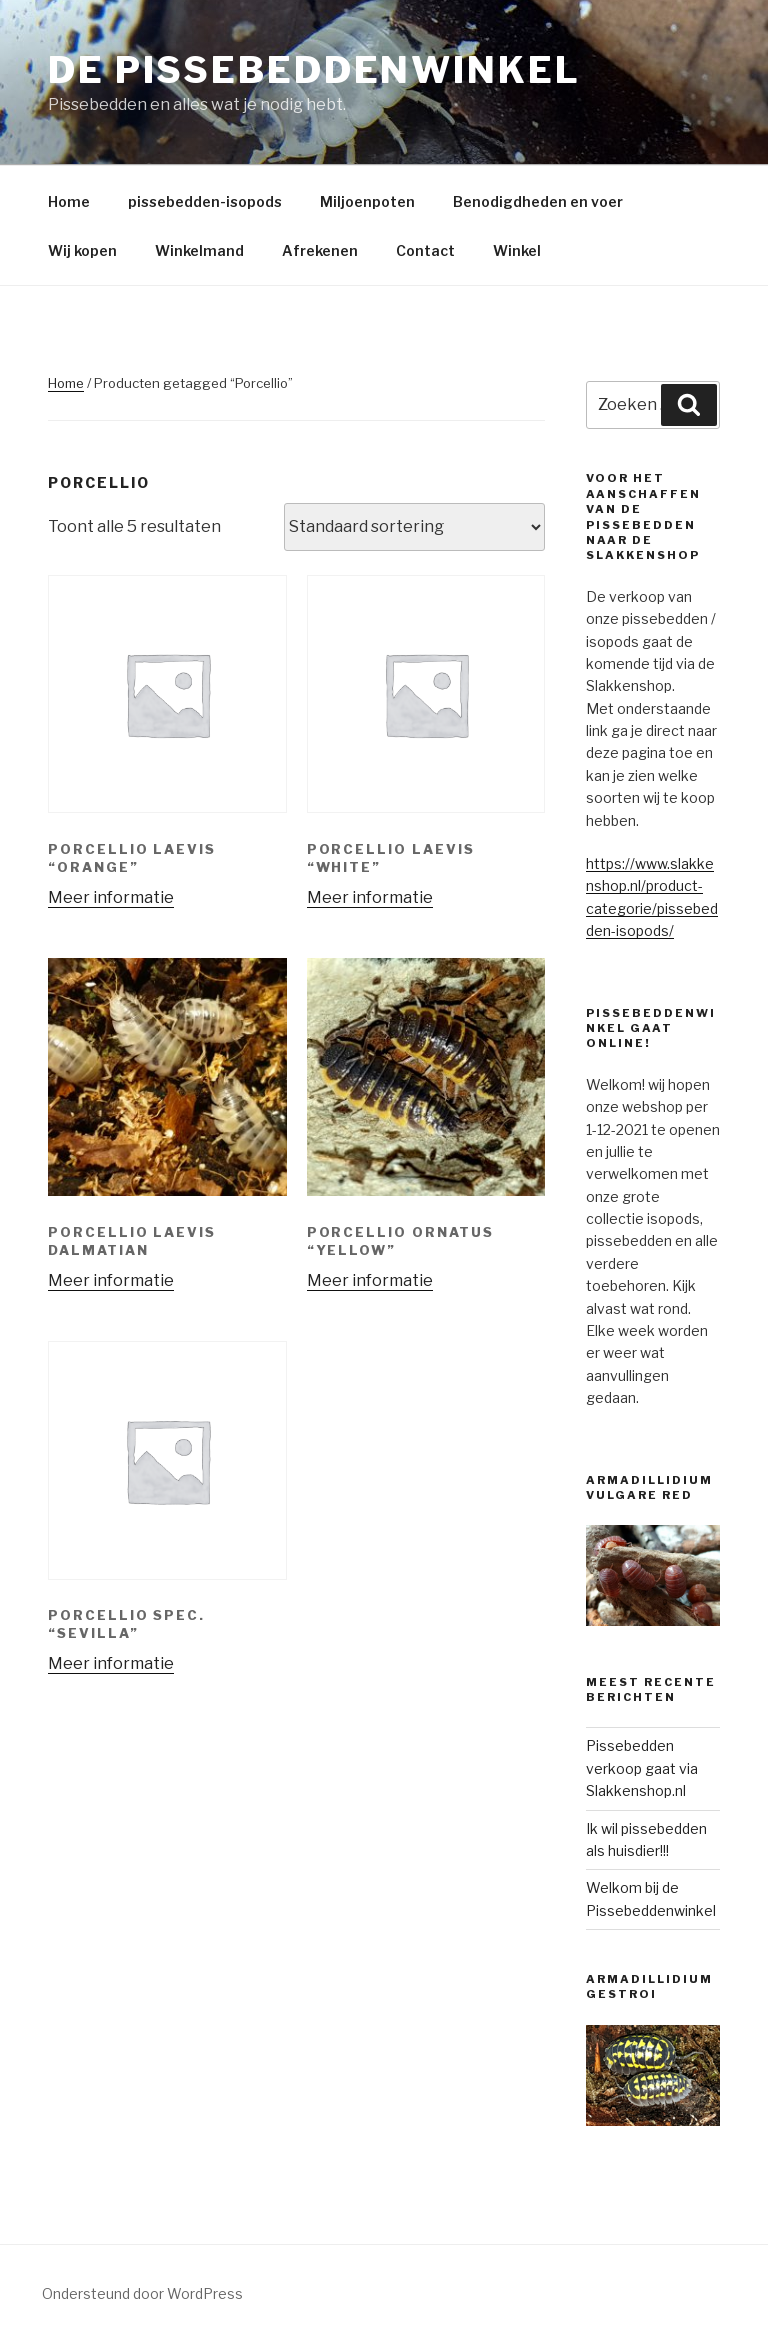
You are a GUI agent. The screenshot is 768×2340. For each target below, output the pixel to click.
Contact (425, 250)
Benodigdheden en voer (538, 201)
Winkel (517, 250)
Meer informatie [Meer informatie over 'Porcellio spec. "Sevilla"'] (111, 1663)
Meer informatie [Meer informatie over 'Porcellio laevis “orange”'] (111, 897)
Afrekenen (320, 250)
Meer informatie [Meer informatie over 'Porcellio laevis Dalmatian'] (111, 1280)
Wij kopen (82, 250)
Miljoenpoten (367, 201)
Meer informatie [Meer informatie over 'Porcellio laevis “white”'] (370, 897)
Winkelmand (199, 250)
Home (69, 201)
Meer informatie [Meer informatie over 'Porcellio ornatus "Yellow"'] (370, 1280)
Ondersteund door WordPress (142, 2293)
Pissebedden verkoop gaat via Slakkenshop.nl (642, 1768)
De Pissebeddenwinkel (314, 70)
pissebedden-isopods (205, 201)
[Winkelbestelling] (414, 527)
